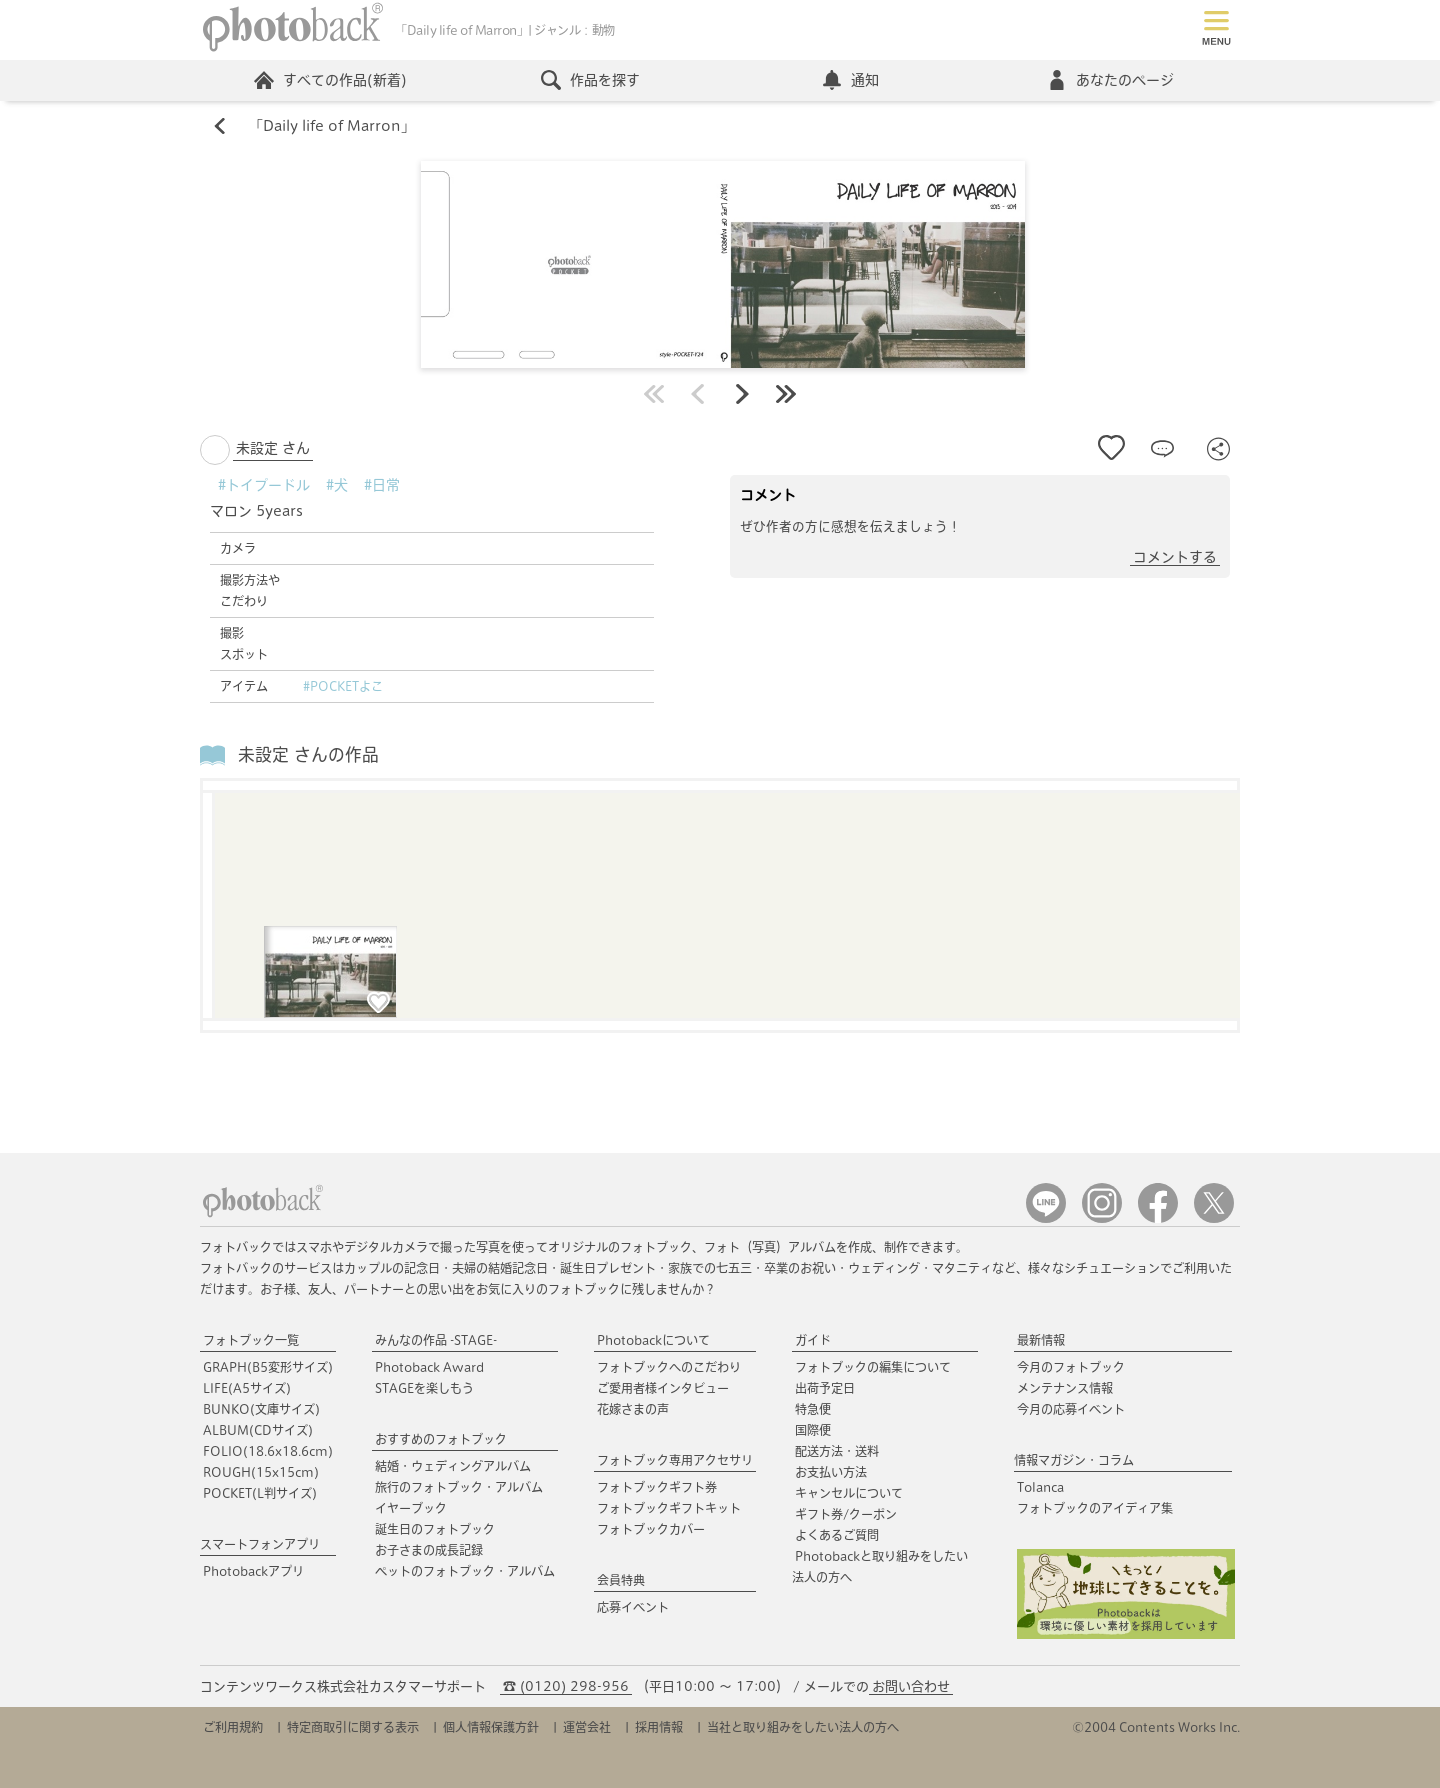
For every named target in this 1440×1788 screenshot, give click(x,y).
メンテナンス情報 (1065, 1388)
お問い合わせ (911, 1686)
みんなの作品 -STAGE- (436, 1340)
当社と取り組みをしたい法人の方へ (803, 1727)
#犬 (337, 485)
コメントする (1175, 557)
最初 (654, 394)
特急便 (813, 1409)
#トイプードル (264, 485)
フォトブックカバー (651, 1529)
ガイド (813, 1340)
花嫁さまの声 (633, 1409)
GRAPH (268, 1367)
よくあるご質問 (837, 1535)
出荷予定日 (825, 1388)
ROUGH (261, 1472)
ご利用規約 (233, 1727)
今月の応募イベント (1071, 1409)
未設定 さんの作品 (308, 754)
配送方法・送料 (837, 1451)
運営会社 (587, 1727)
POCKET (260, 1493)
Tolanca (1040, 1487)
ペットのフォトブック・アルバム (465, 1571)
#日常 (382, 485)
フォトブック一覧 (251, 1340)
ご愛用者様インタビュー (663, 1388)
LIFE (247, 1388)
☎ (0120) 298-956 (566, 1686)
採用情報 (659, 1727)
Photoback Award (429, 1367)
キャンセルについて (849, 1493)
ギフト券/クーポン (846, 1514)
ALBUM (258, 1430)
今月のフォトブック (1071, 1367)
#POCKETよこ (343, 686)
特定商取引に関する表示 (353, 1727)
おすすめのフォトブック (441, 1439)
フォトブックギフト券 (657, 1487)
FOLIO (268, 1451)
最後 (786, 394)
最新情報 (1041, 1340)
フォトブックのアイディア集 (1095, 1508)
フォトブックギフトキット (669, 1508)
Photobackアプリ (253, 1571)
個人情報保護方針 (491, 1727)
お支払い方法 (831, 1472)
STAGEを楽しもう (424, 1388)
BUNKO (261, 1409)
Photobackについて (653, 1340)
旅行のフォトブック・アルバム (459, 1487)
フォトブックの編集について (873, 1367)
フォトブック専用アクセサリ (675, 1460)
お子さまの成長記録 (429, 1550)
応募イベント (633, 1607)
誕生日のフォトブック (435, 1529)
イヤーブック (411, 1508)
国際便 (813, 1430)
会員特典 (621, 1580)
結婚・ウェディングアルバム (453, 1466)
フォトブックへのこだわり (669, 1367)
